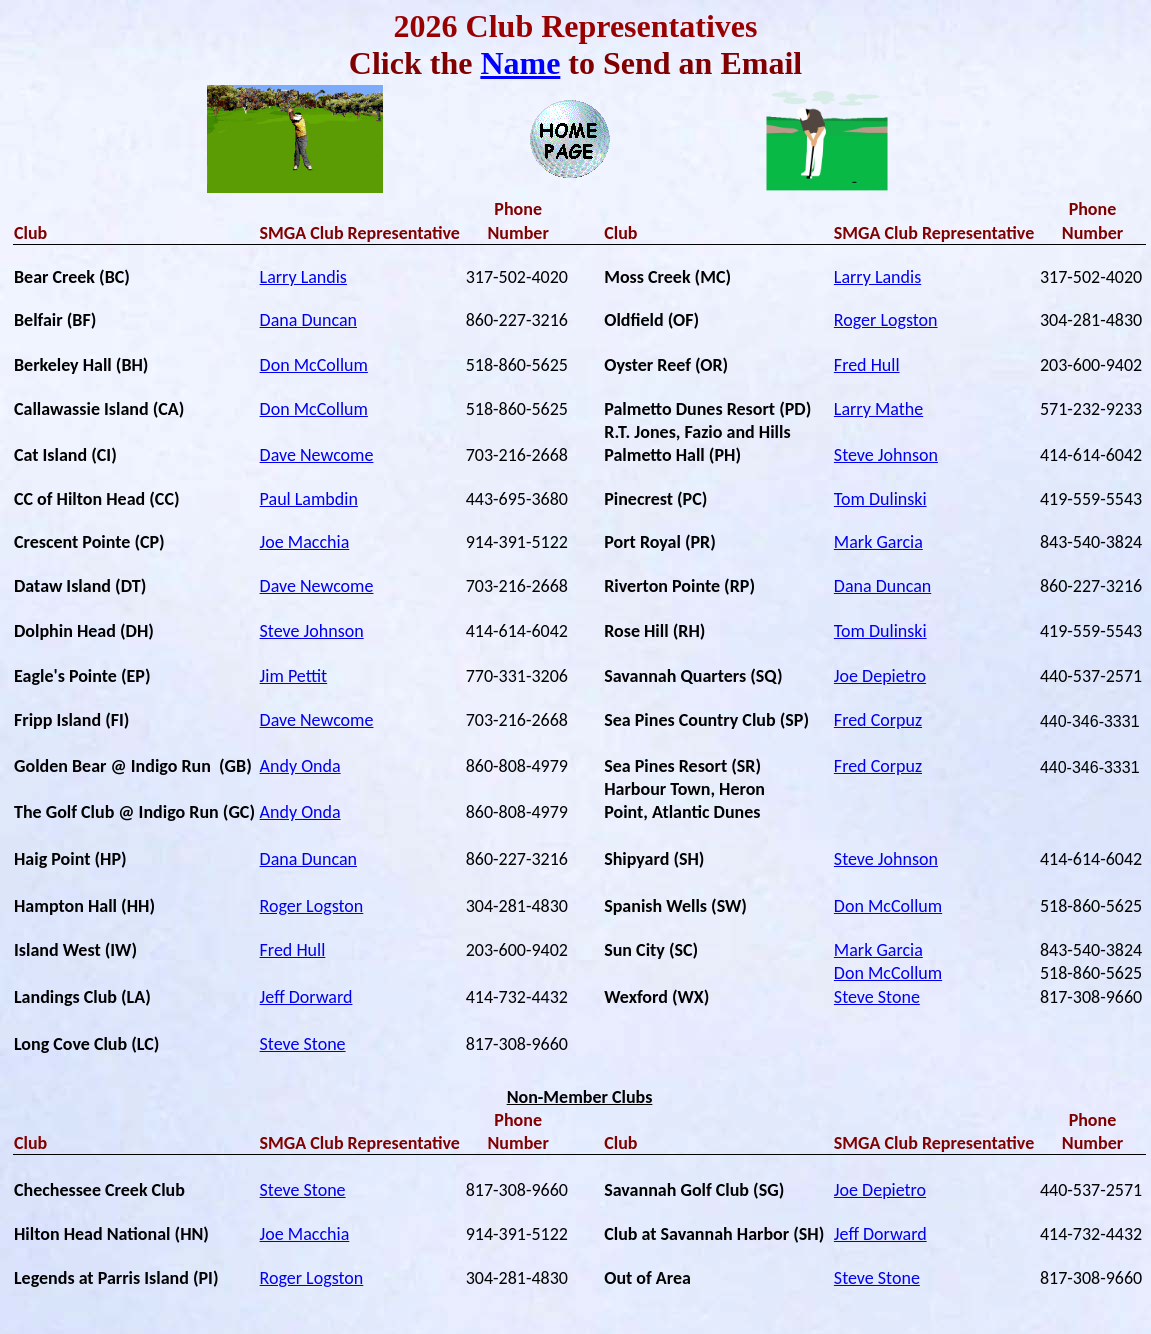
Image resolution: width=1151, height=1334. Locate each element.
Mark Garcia (878, 542)
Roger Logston (886, 320)
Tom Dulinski (880, 499)
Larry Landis (303, 277)
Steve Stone (877, 997)
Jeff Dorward (306, 997)
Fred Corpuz (878, 720)
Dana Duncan (308, 320)
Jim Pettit (294, 676)
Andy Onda (300, 766)
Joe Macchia (305, 542)
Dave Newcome (317, 455)
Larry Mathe (878, 409)
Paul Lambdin (309, 499)
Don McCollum (314, 365)
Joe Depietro (880, 676)
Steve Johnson (886, 455)
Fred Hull (867, 365)
